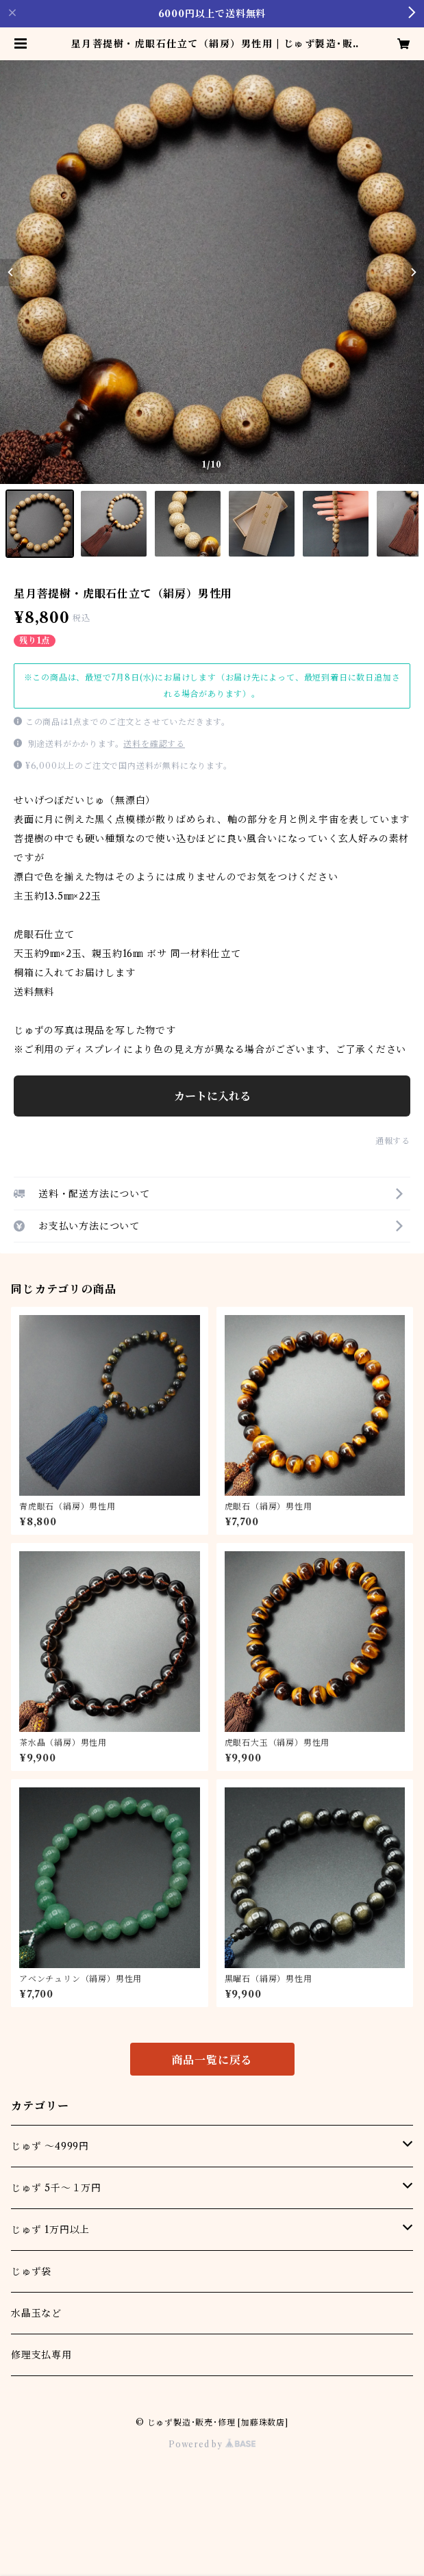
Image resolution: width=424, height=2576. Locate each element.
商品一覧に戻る (212, 2060)
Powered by (212, 2444)
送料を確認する (154, 744)
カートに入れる (212, 1096)
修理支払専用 (41, 2355)
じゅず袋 (31, 2271)
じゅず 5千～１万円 (56, 2188)
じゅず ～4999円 (50, 2146)
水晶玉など (36, 2313)
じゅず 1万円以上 (50, 2229)
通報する (392, 1141)
